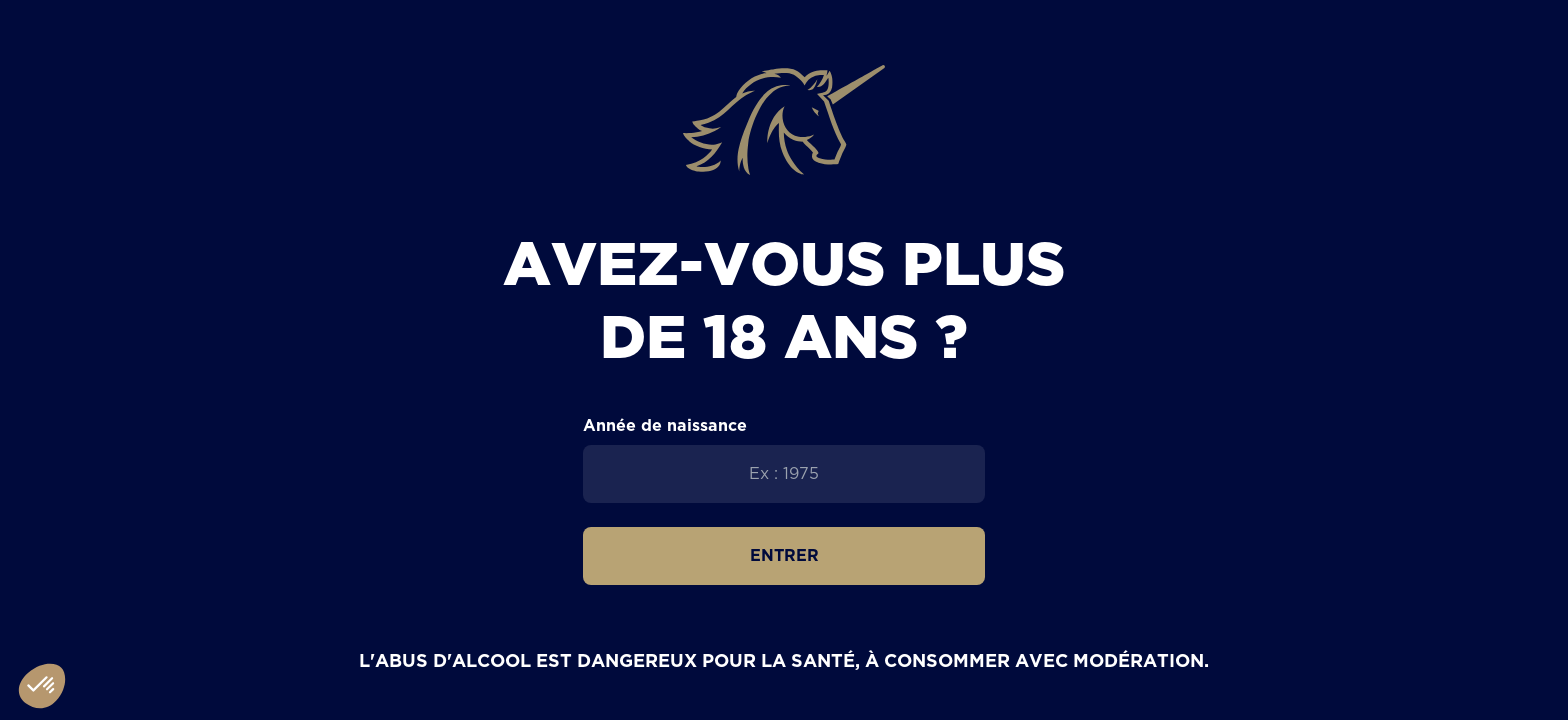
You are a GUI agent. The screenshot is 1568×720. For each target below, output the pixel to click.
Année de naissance (665, 425)
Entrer (784, 555)
